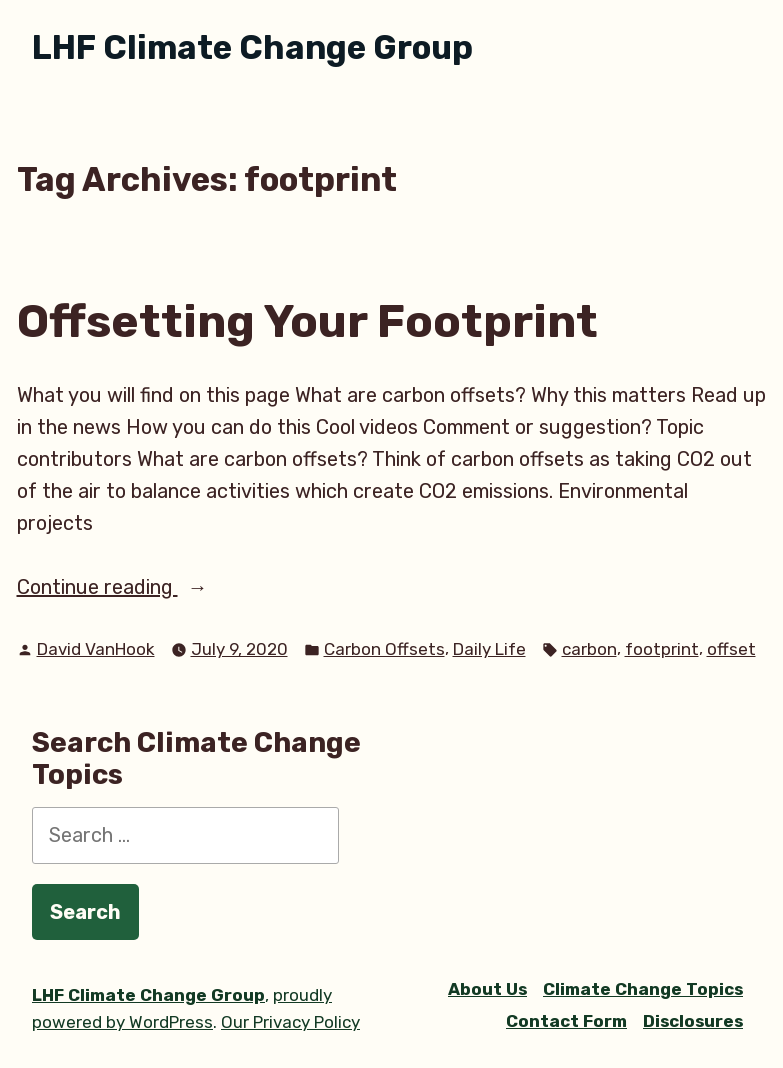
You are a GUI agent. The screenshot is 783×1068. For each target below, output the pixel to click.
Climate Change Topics (643, 989)
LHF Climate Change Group (252, 47)
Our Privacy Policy (290, 1022)
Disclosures (693, 1021)
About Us (487, 989)
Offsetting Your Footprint (307, 321)
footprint (662, 649)
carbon (589, 649)
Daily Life (489, 649)
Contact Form (566, 1021)
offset (731, 649)
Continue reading (147, 587)
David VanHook (96, 649)
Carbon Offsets (384, 649)
